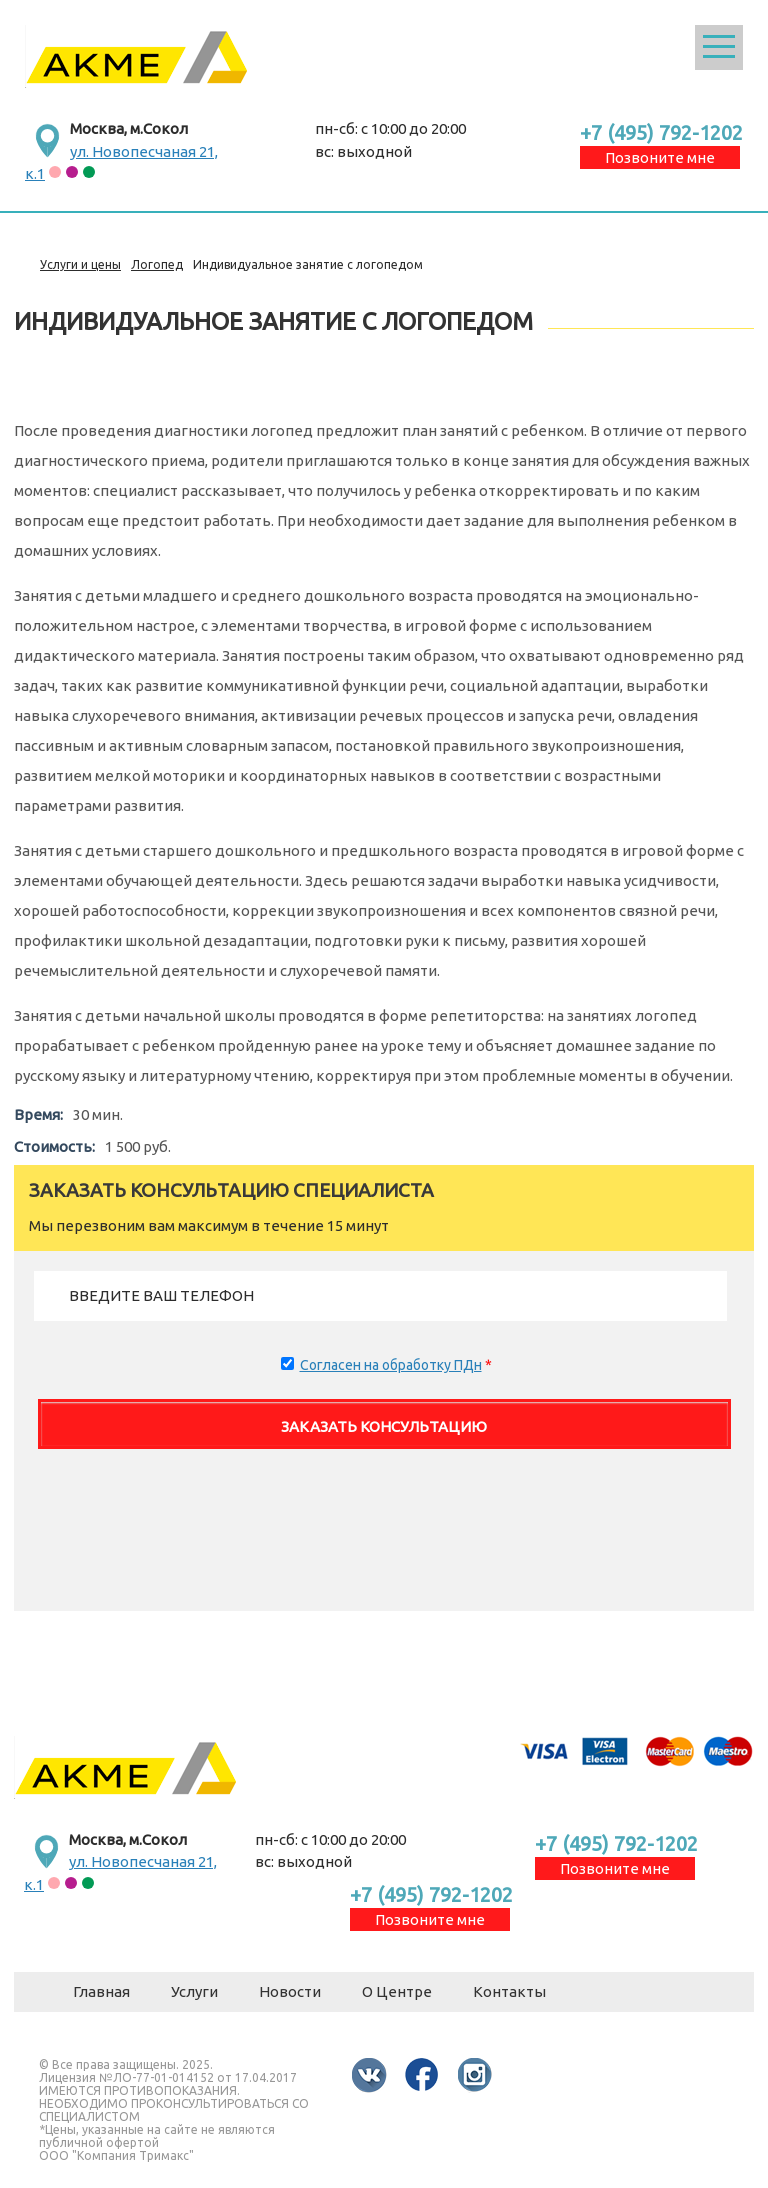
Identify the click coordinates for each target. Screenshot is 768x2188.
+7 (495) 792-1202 (661, 132)
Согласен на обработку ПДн (391, 1365)
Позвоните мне (660, 157)
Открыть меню (719, 47)
